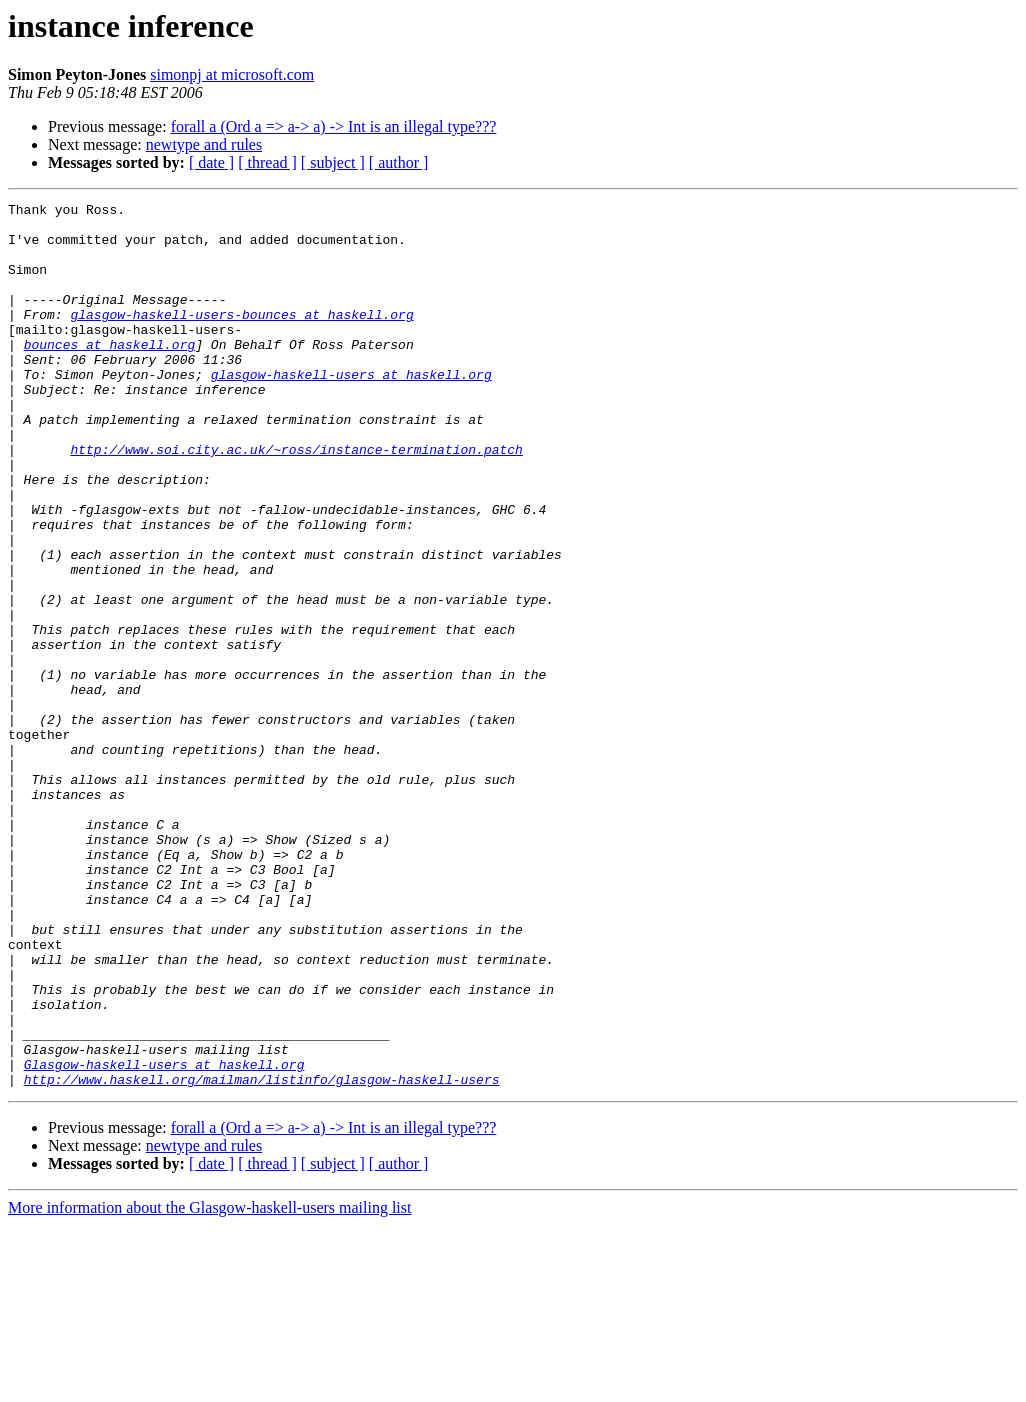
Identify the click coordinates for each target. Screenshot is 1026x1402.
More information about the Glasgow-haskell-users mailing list (209, 1384)
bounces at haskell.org (110, 374)
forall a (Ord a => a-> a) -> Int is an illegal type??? (334, 126)
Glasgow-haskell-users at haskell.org (164, 1238)
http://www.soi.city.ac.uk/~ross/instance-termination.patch (296, 500)
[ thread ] (267, 162)
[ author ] (399, 162)
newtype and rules (204, 144)
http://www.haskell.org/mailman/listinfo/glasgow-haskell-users (262, 1256)
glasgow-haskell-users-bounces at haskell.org (241, 338)
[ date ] (211, 162)
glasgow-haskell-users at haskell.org (351, 410)
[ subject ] (333, 162)
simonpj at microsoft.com (232, 74)
